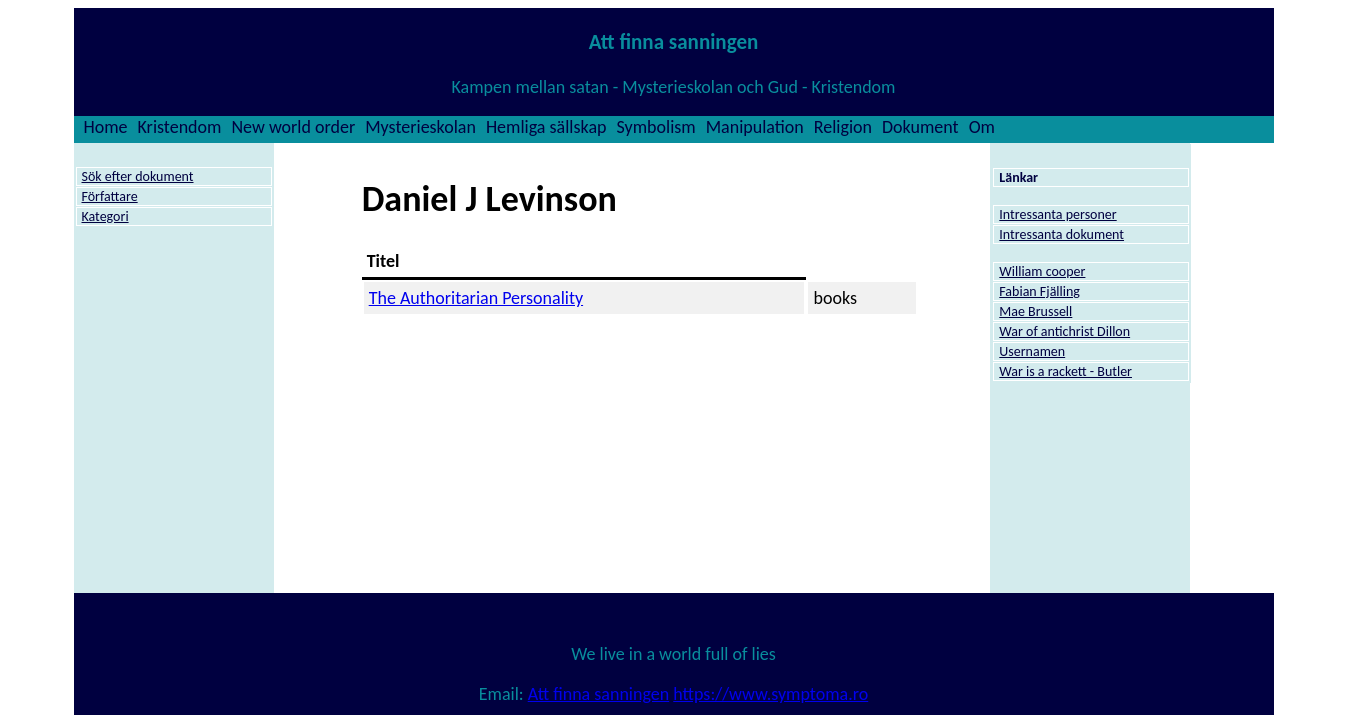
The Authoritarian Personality (476, 298)
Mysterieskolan (420, 127)
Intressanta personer (1057, 214)
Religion (843, 127)
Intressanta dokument (1061, 234)
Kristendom (180, 127)
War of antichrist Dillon (1064, 331)
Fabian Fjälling (1039, 291)
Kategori (105, 216)
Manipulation (755, 127)
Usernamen (1032, 351)
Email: (503, 694)
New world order (293, 127)
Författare (110, 196)
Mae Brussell (1035, 311)
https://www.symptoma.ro (770, 694)
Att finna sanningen (598, 694)
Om (982, 127)
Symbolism (655, 127)
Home (106, 127)
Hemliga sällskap (546, 127)
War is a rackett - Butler (1065, 371)
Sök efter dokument (138, 176)
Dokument (920, 127)
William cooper (1042, 271)
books (835, 298)
